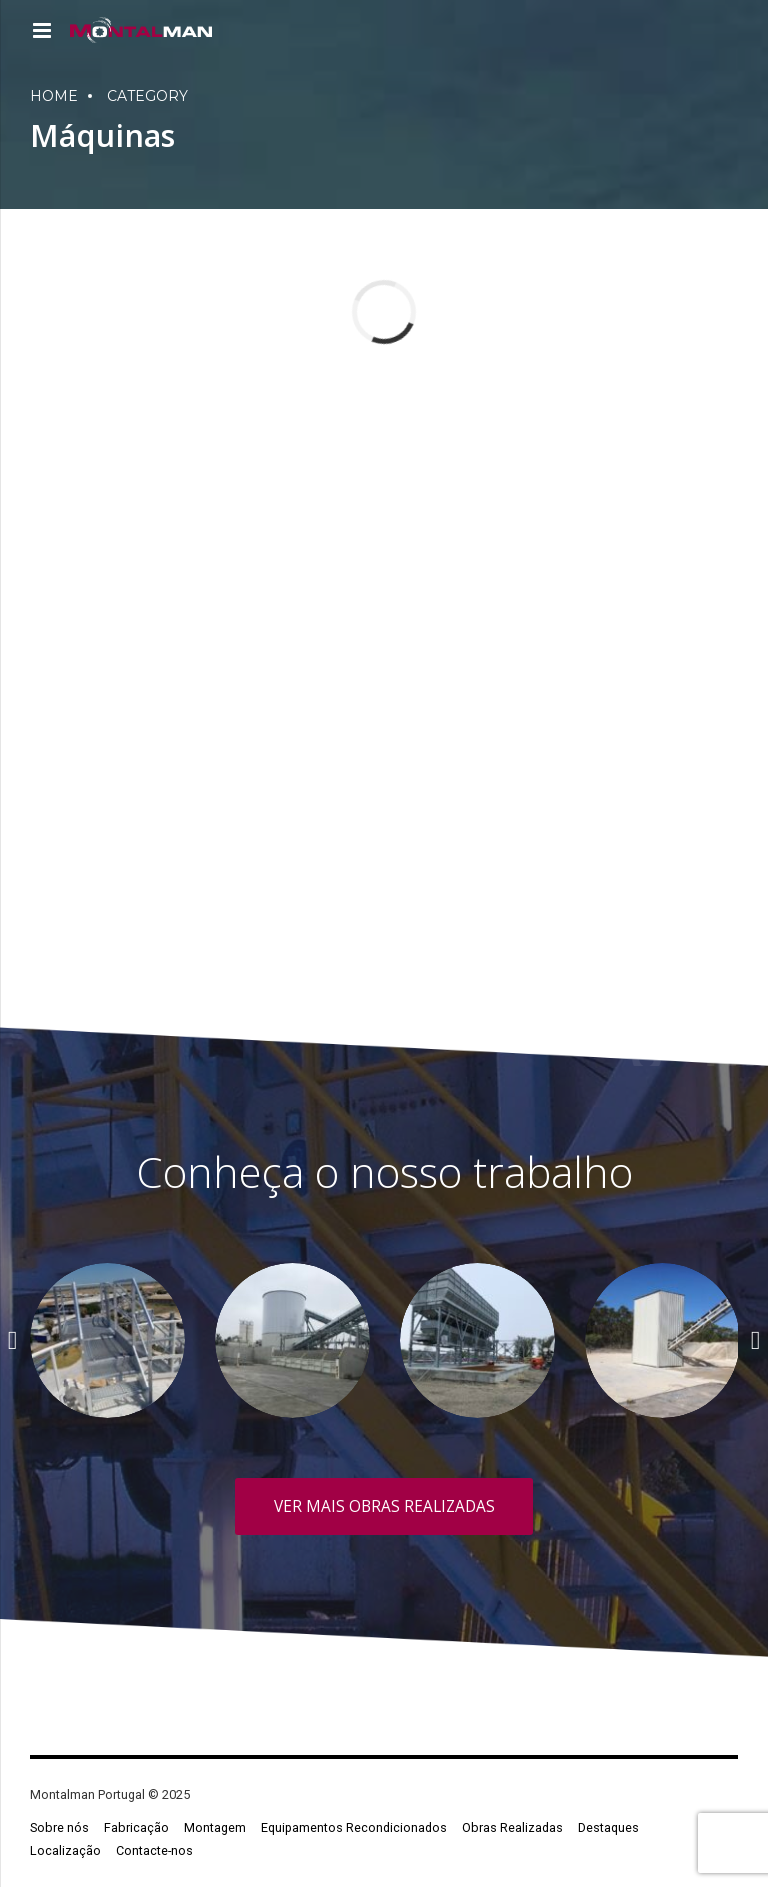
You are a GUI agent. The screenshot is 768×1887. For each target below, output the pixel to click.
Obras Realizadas (512, 1827)
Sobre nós (59, 1827)
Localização (65, 1850)
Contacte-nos (154, 1850)
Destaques (608, 1827)
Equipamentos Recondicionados (354, 1827)
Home (54, 96)
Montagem (215, 1827)
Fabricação (136, 1827)
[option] (107, 1340)
